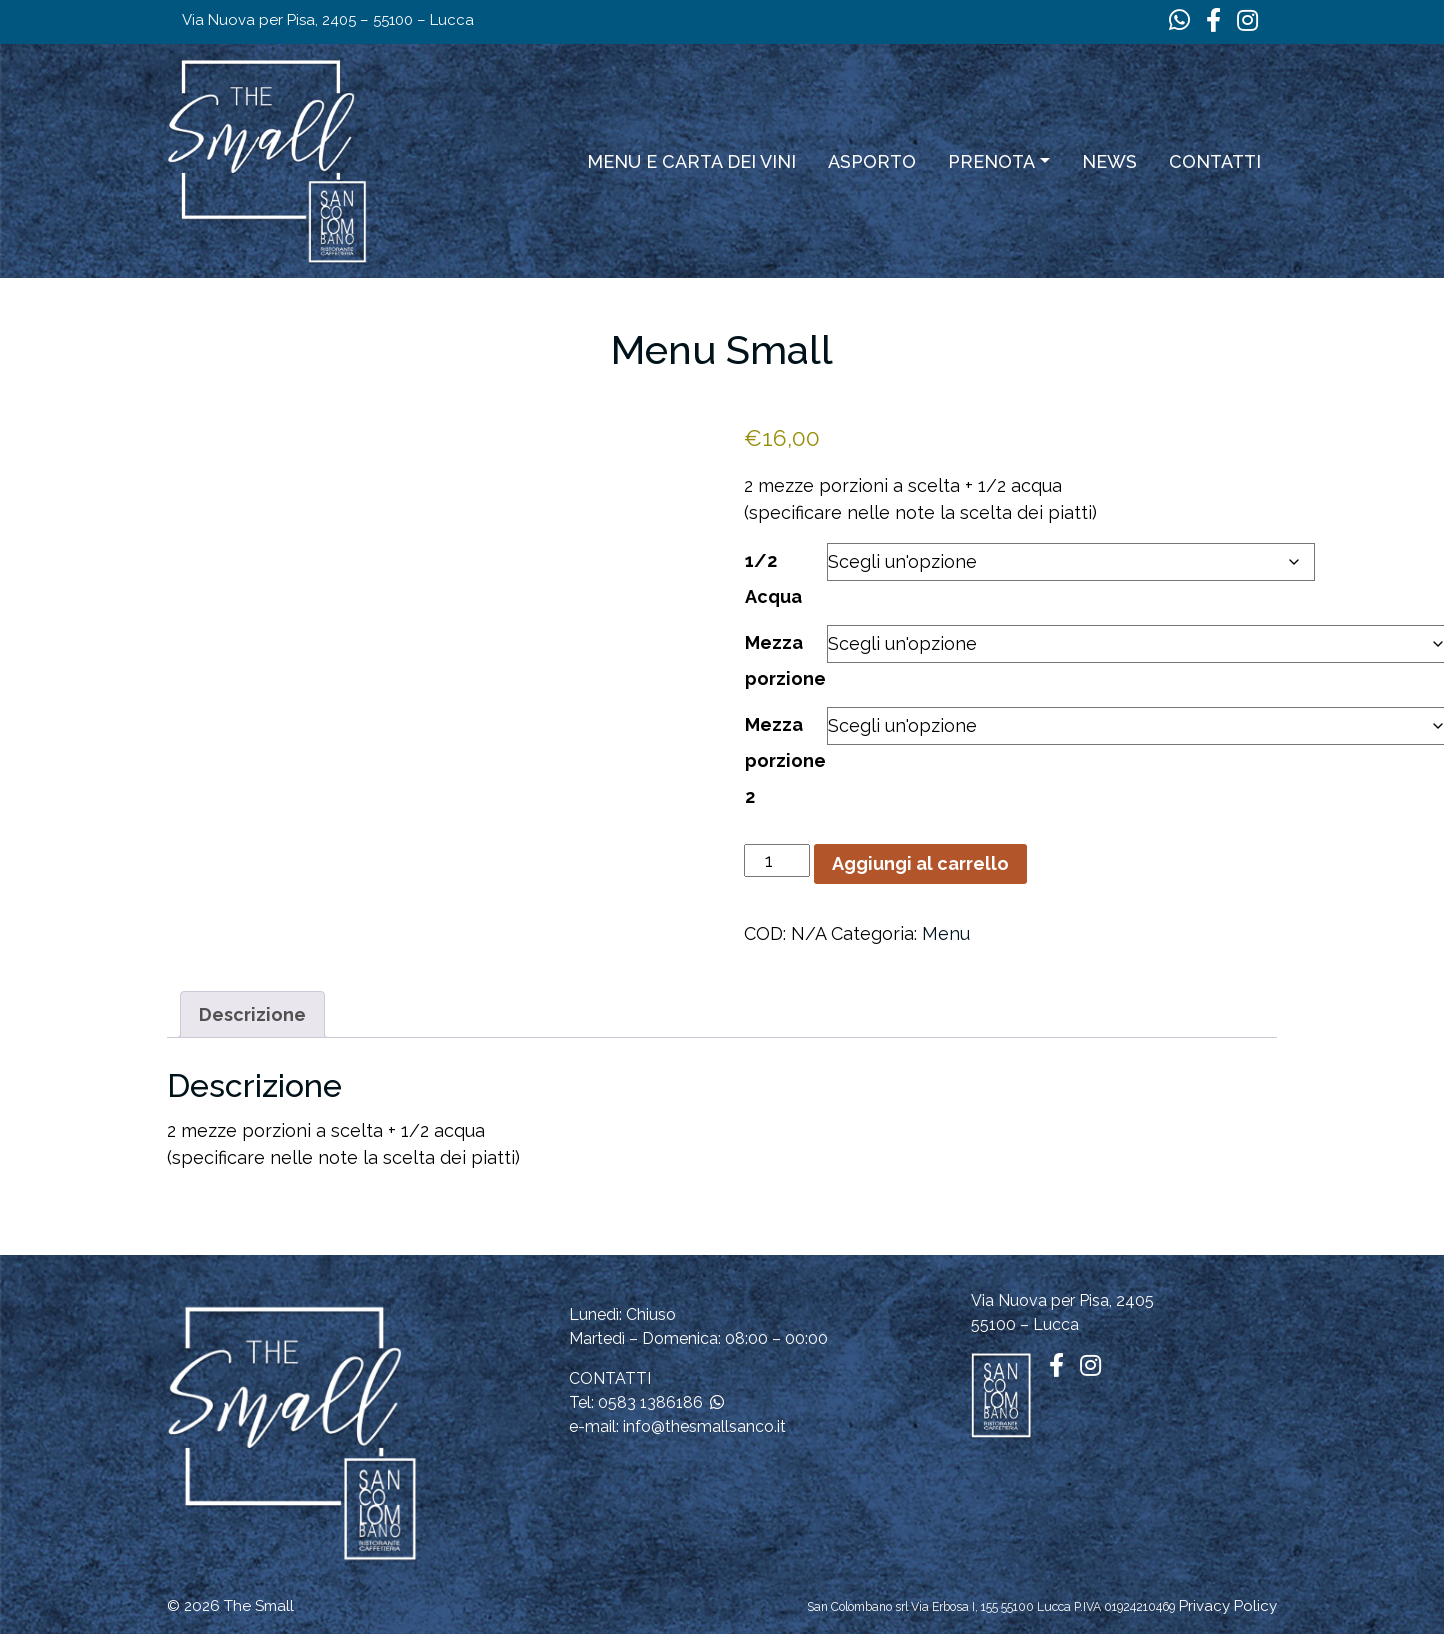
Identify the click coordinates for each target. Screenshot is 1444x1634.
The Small (259, 1606)
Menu (946, 933)
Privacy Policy (1228, 1606)
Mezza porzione (785, 660)
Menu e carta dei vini (691, 161)
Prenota (991, 161)
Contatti (1215, 161)
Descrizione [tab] (252, 1014)
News (1109, 161)
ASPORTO (872, 161)
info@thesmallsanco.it (704, 1426)
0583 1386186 (650, 1402)
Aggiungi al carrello (920, 863)
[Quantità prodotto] (776, 860)
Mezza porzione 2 (785, 760)
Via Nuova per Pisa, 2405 (1062, 1300)
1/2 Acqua (773, 578)
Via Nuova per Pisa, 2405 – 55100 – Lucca (328, 20)
